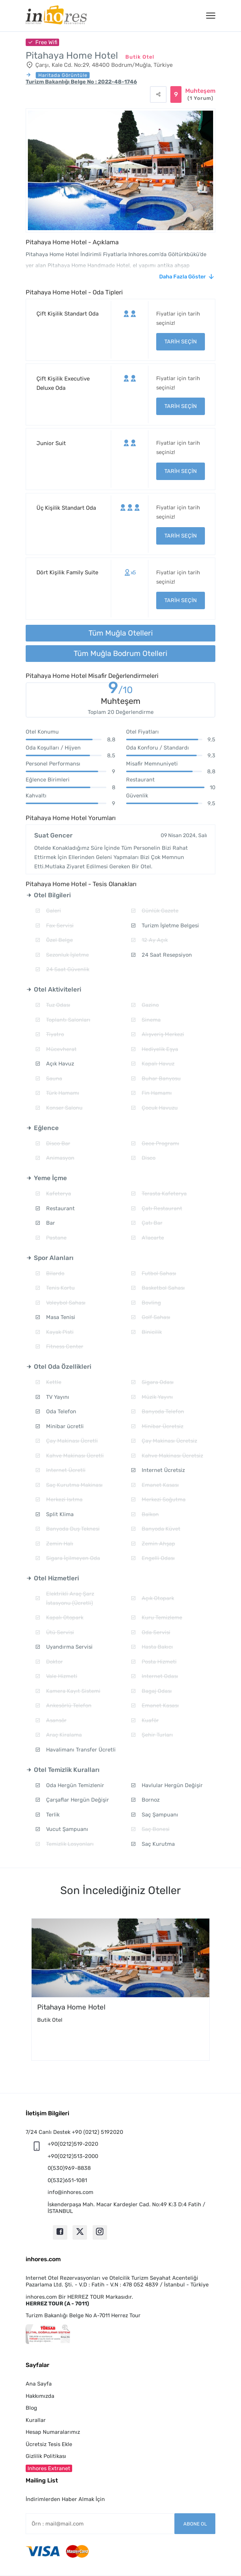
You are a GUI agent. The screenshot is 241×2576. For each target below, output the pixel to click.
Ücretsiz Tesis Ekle (49, 2444)
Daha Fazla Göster (182, 276)
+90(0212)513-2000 (73, 2156)
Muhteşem (200, 94)
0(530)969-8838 (69, 2168)
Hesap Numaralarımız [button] (53, 2432)
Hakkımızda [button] (40, 2396)
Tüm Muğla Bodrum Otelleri (120, 653)
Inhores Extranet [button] (49, 2468)
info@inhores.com (70, 2192)
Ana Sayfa (39, 2383)
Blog (31, 2407)
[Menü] (210, 16)
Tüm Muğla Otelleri (121, 633)
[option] (120, 1989)
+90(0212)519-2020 (73, 2144)
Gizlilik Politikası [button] (46, 2456)
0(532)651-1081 (67, 2180)
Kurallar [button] (36, 2420)
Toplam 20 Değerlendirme (121, 712)
